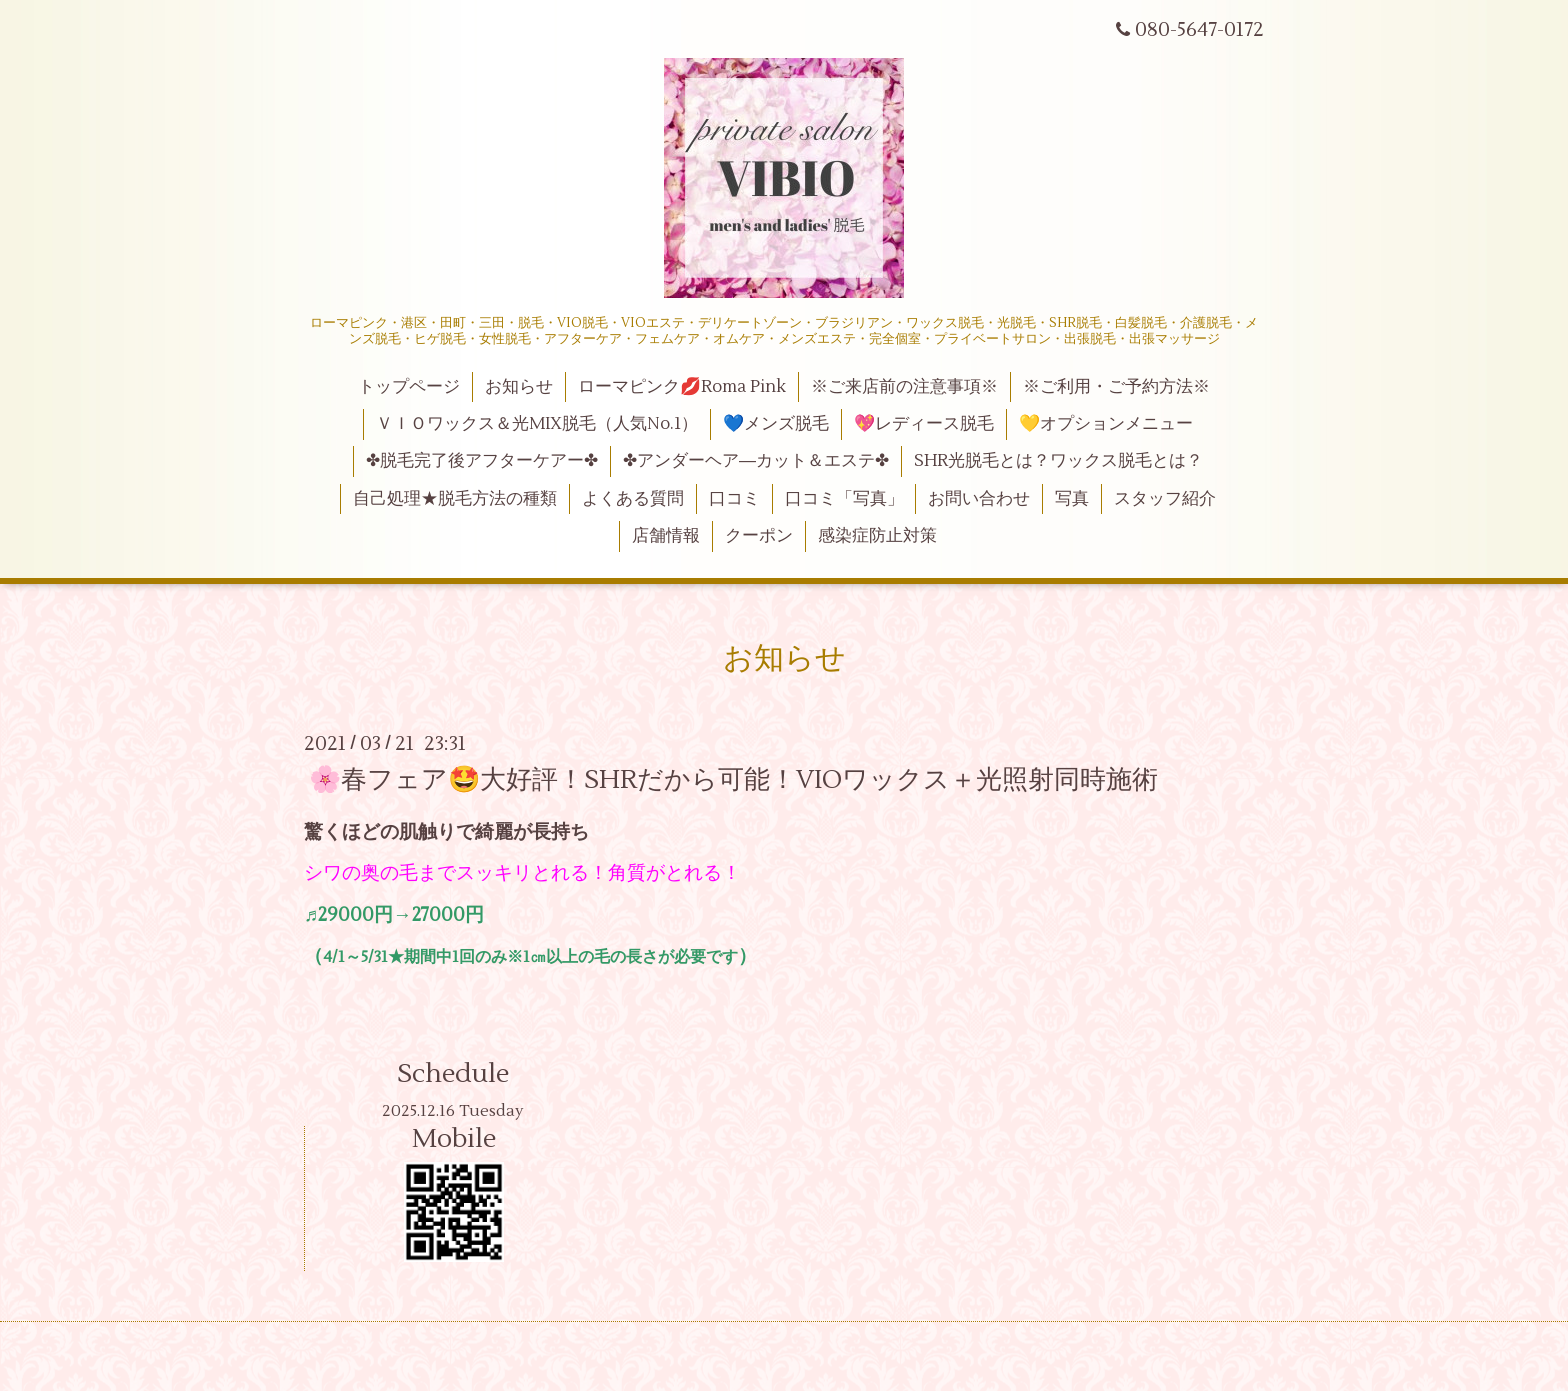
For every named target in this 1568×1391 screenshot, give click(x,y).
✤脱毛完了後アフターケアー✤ (482, 461)
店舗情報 (666, 536)
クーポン (759, 536)
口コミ (734, 499)
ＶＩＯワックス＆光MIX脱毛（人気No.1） (537, 424)
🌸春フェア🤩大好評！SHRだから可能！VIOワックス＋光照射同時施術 (733, 779)
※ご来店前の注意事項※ (904, 387)
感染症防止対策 (877, 536)
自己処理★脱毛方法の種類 (455, 499)
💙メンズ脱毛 (776, 424)
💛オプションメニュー (1106, 424)
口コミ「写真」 (844, 499)
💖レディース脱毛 (924, 424)
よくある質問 (633, 499)
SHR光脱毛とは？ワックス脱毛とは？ (1058, 461)
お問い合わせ (979, 499)
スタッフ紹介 (1165, 499)
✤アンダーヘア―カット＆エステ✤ (756, 461)
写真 (1072, 499)
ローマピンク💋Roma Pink (682, 387)
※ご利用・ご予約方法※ (1116, 387)
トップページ (409, 387)
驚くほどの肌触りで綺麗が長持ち (446, 832)
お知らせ (519, 387)
